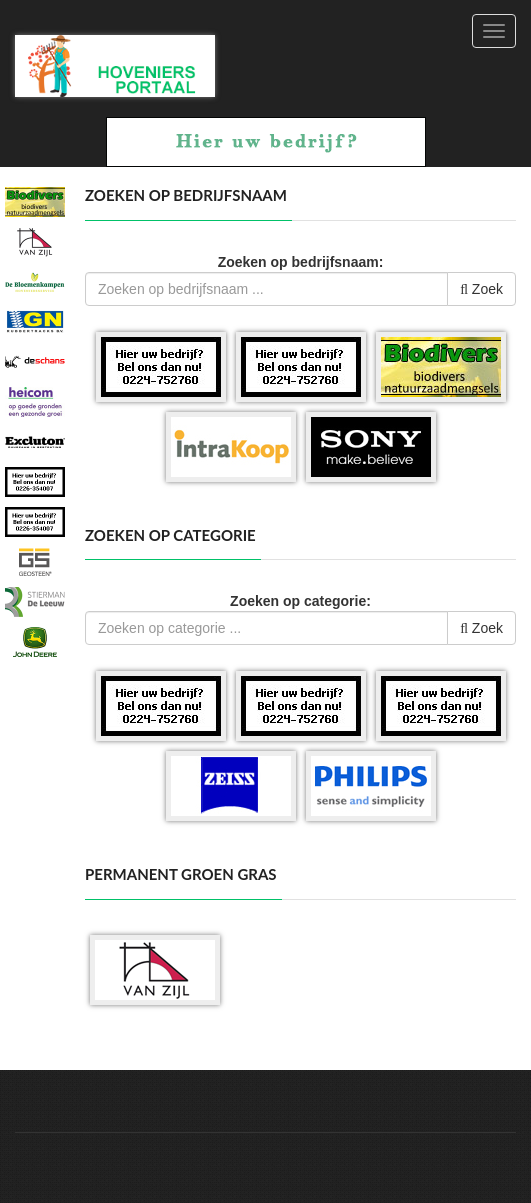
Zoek (481, 289)
